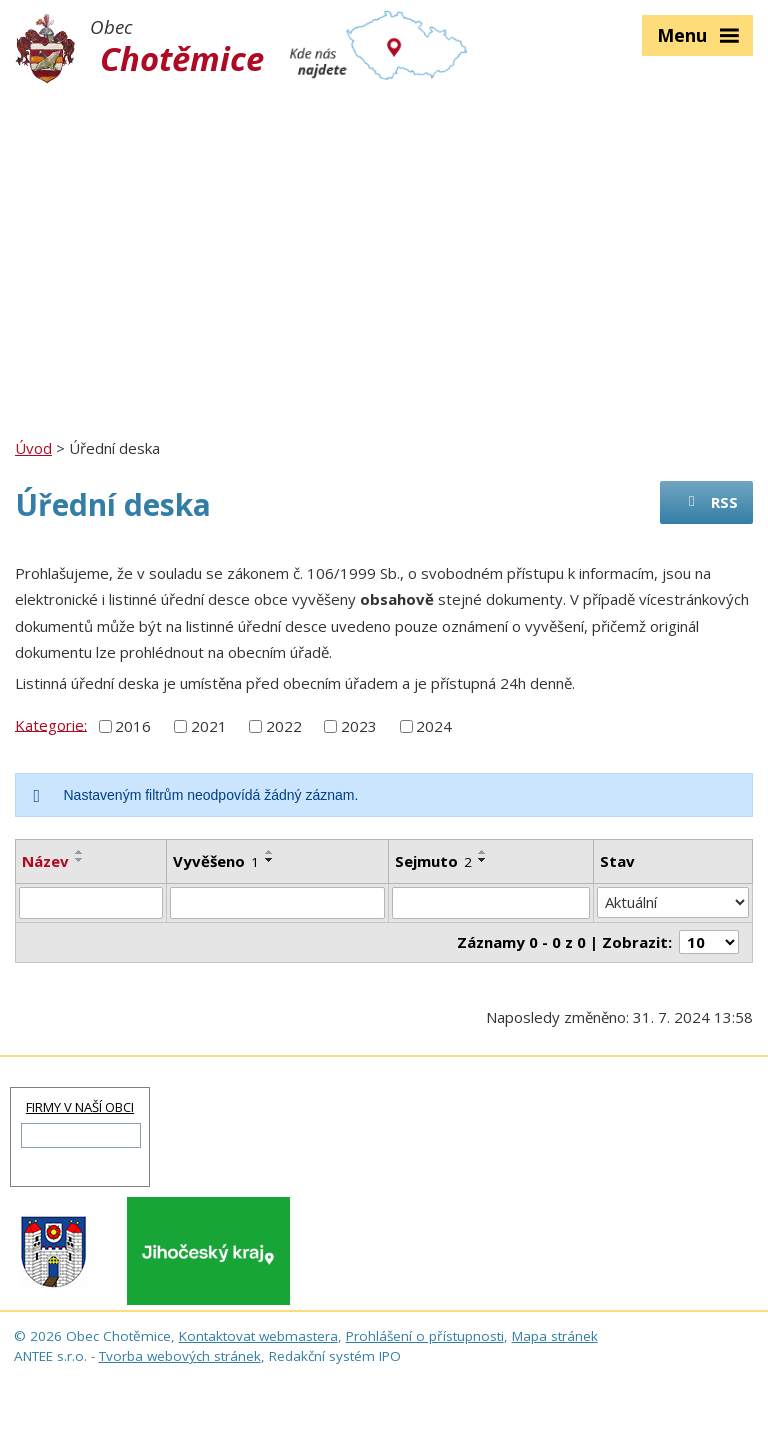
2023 (359, 726)
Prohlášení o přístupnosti (425, 1336)
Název (45, 861)
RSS (710, 502)
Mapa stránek (555, 1336)
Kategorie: (51, 724)
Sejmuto (433, 861)
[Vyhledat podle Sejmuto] (491, 903)
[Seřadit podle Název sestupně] (80, 860)
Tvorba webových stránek (180, 1356)
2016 (133, 726)
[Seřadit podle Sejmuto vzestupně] (483, 852)
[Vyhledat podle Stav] (673, 903)
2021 (209, 726)
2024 (434, 726)
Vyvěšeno (216, 861)
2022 (284, 726)
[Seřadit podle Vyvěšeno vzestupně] (270, 852)
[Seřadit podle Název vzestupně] (80, 852)
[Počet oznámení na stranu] (709, 942)
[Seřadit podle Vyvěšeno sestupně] (270, 860)
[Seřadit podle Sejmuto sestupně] (483, 860)
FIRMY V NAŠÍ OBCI (80, 1107)
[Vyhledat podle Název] (91, 903)
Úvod (33, 448)
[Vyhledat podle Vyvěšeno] (277, 903)
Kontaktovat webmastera (258, 1336)
